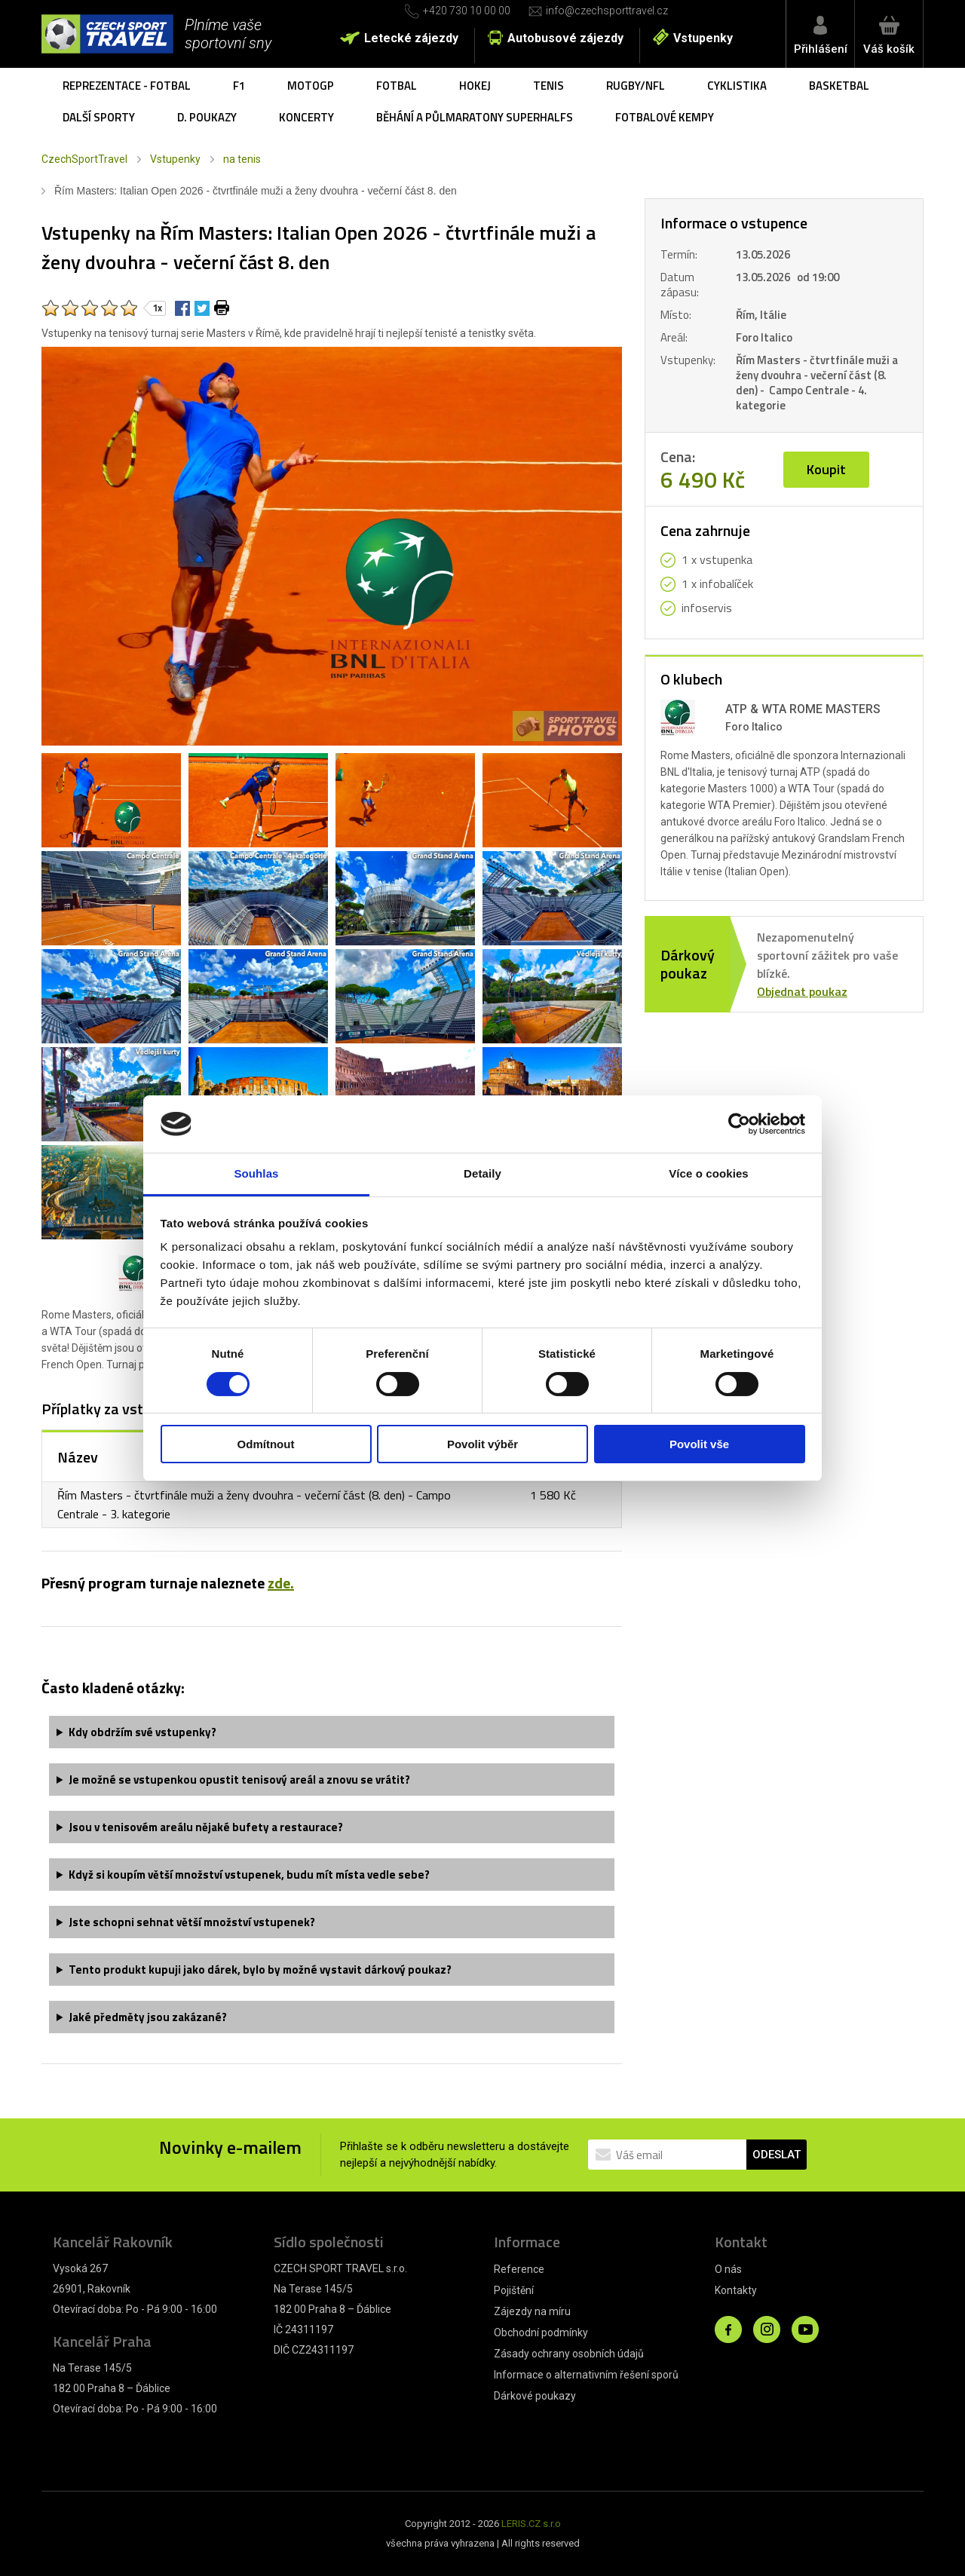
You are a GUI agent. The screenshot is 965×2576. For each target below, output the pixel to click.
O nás (728, 2269)
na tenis (242, 159)
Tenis (548, 85)
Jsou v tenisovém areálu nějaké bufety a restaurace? (206, 1827)
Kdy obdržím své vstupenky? (142, 1732)
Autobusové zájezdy (565, 38)
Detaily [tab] (482, 1173)
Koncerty (306, 117)
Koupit (826, 469)
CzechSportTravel (84, 159)
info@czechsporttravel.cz (607, 11)
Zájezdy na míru (532, 2311)
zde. (281, 1582)
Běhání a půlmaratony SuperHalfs (474, 117)
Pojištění (514, 2290)
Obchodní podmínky (541, 2332)
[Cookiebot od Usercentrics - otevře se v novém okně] (739, 1124)
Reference (519, 2269)
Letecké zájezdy (411, 38)
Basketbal (839, 85)
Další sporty (99, 117)
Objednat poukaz (802, 991)
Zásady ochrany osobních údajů (569, 2354)
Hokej (475, 85)
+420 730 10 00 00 (466, 11)
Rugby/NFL (635, 85)
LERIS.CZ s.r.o (531, 2523)
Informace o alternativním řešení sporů (586, 2375)
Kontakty (736, 2290)
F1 (239, 85)
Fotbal (396, 85)
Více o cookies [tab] (709, 1173)
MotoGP (310, 85)
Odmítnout (266, 1444)
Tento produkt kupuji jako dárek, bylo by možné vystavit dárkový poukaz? (260, 1969)
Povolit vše (699, 1444)
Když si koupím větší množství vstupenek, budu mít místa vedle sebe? (249, 1874)
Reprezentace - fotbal (127, 85)
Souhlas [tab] (256, 1173)
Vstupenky (703, 38)
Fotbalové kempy (664, 117)
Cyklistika (737, 85)
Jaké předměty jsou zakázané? (148, 2017)
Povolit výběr (482, 1444)
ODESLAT (776, 2154)
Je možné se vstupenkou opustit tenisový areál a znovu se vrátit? (239, 1779)
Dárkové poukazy (535, 2396)
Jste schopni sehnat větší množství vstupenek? (192, 1922)
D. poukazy (207, 117)
